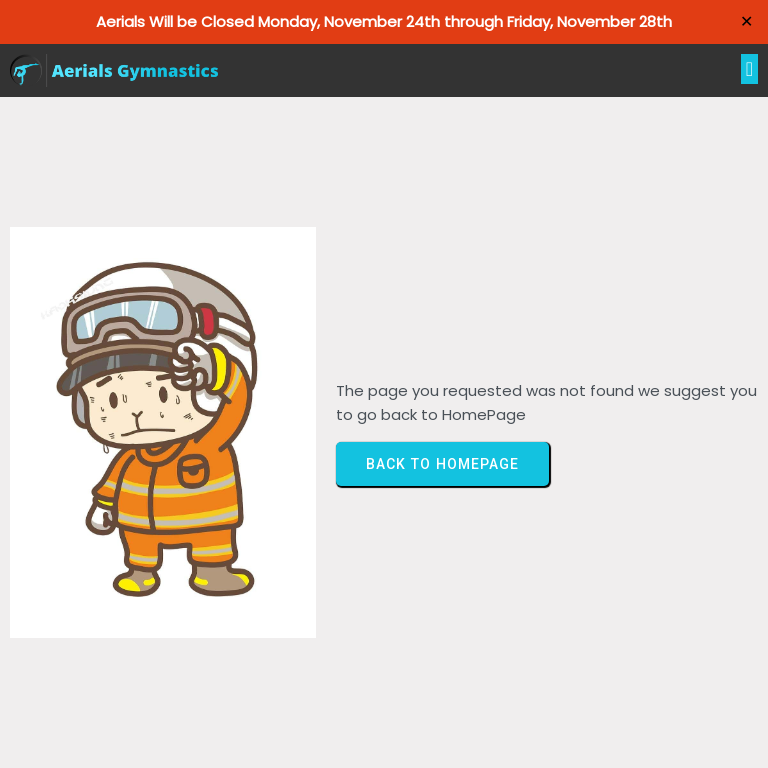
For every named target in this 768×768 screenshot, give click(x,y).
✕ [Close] (746, 22)
